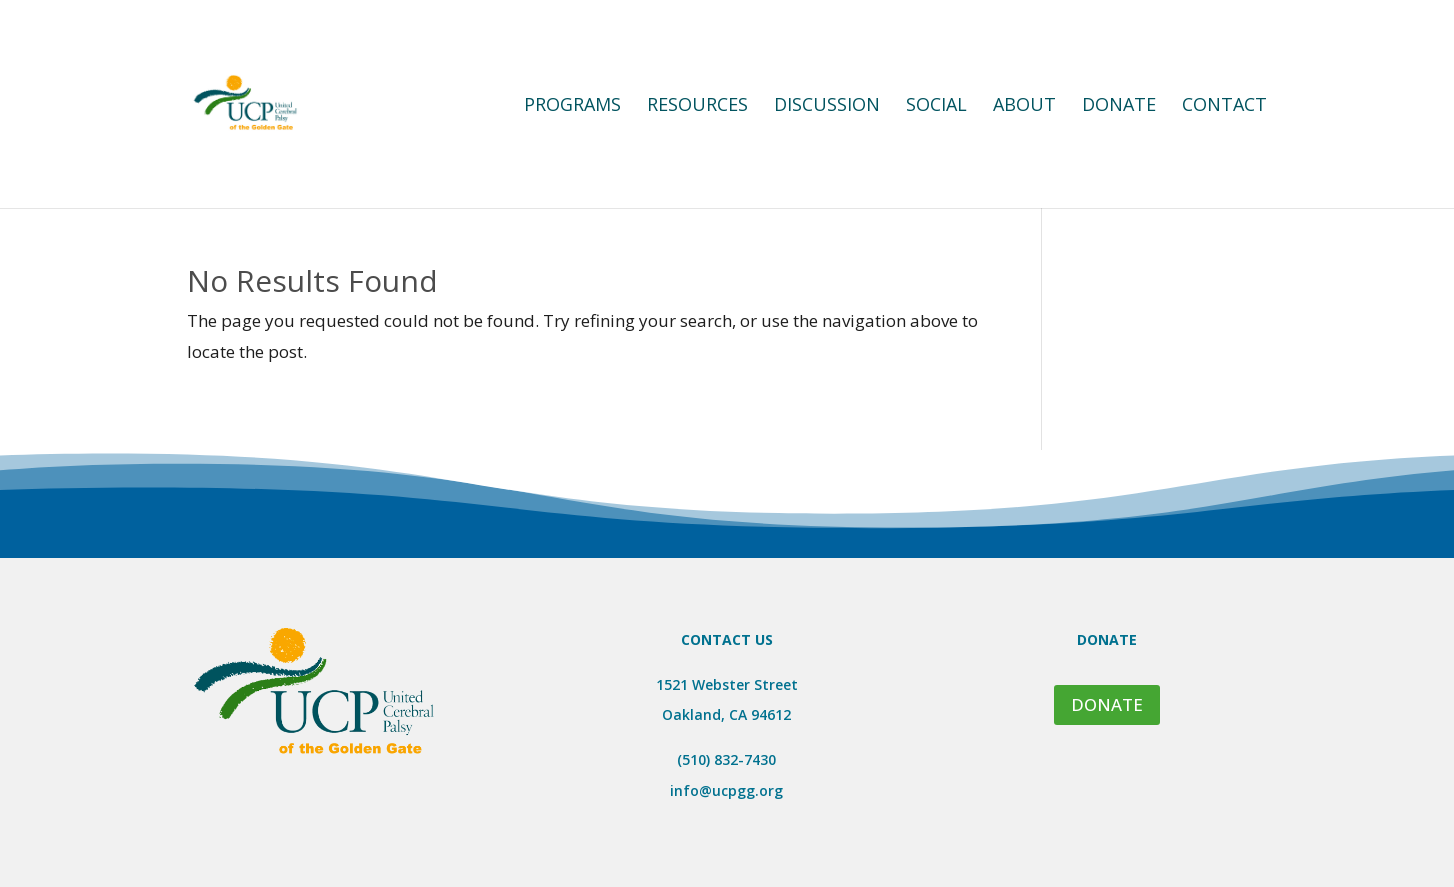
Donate (1119, 106)
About (1024, 106)
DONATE (1107, 704)
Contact (1224, 106)
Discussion (827, 106)
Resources (697, 106)
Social (936, 106)
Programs (572, 106)
